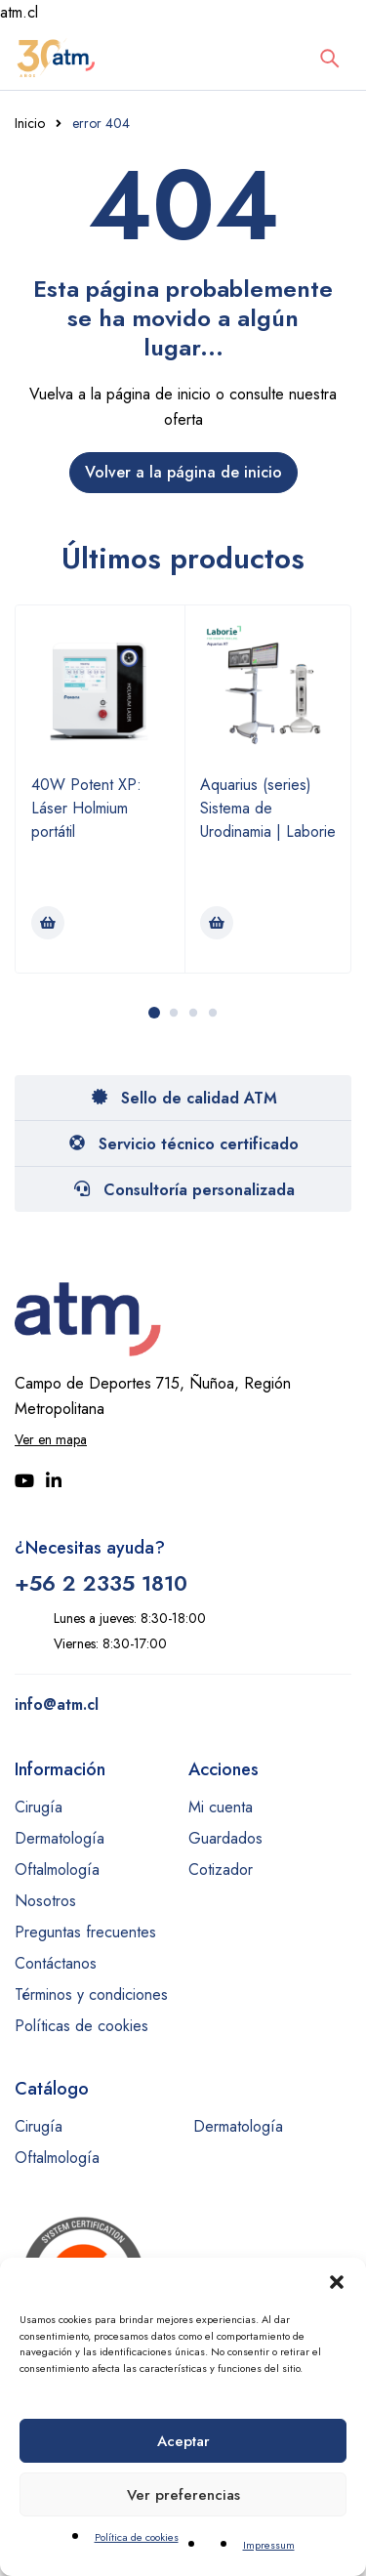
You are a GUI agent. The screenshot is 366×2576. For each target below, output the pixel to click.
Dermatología (59, 1838)
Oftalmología (57, 1869)
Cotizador (220, 1869)
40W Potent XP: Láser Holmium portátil (86, 808)
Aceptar (183, 2441)
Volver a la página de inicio (183, 472)
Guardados (225, 1838)
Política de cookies (137, 2537)
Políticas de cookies (81, 2026)
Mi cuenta (220, 1807)
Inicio (30, 123)
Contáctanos (56, 1963)
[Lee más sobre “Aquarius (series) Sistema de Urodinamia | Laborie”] (216, 922)
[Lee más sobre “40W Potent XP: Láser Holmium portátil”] (47, 922)
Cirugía (38, 1807)
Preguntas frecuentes (85, 1932)
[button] (336, 2282)
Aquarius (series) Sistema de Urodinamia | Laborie (268, 808)
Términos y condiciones (91, 1994)
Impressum (269, 2545)
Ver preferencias (183, 2495)
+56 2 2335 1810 (101, 1583)
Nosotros (45, 1901)
